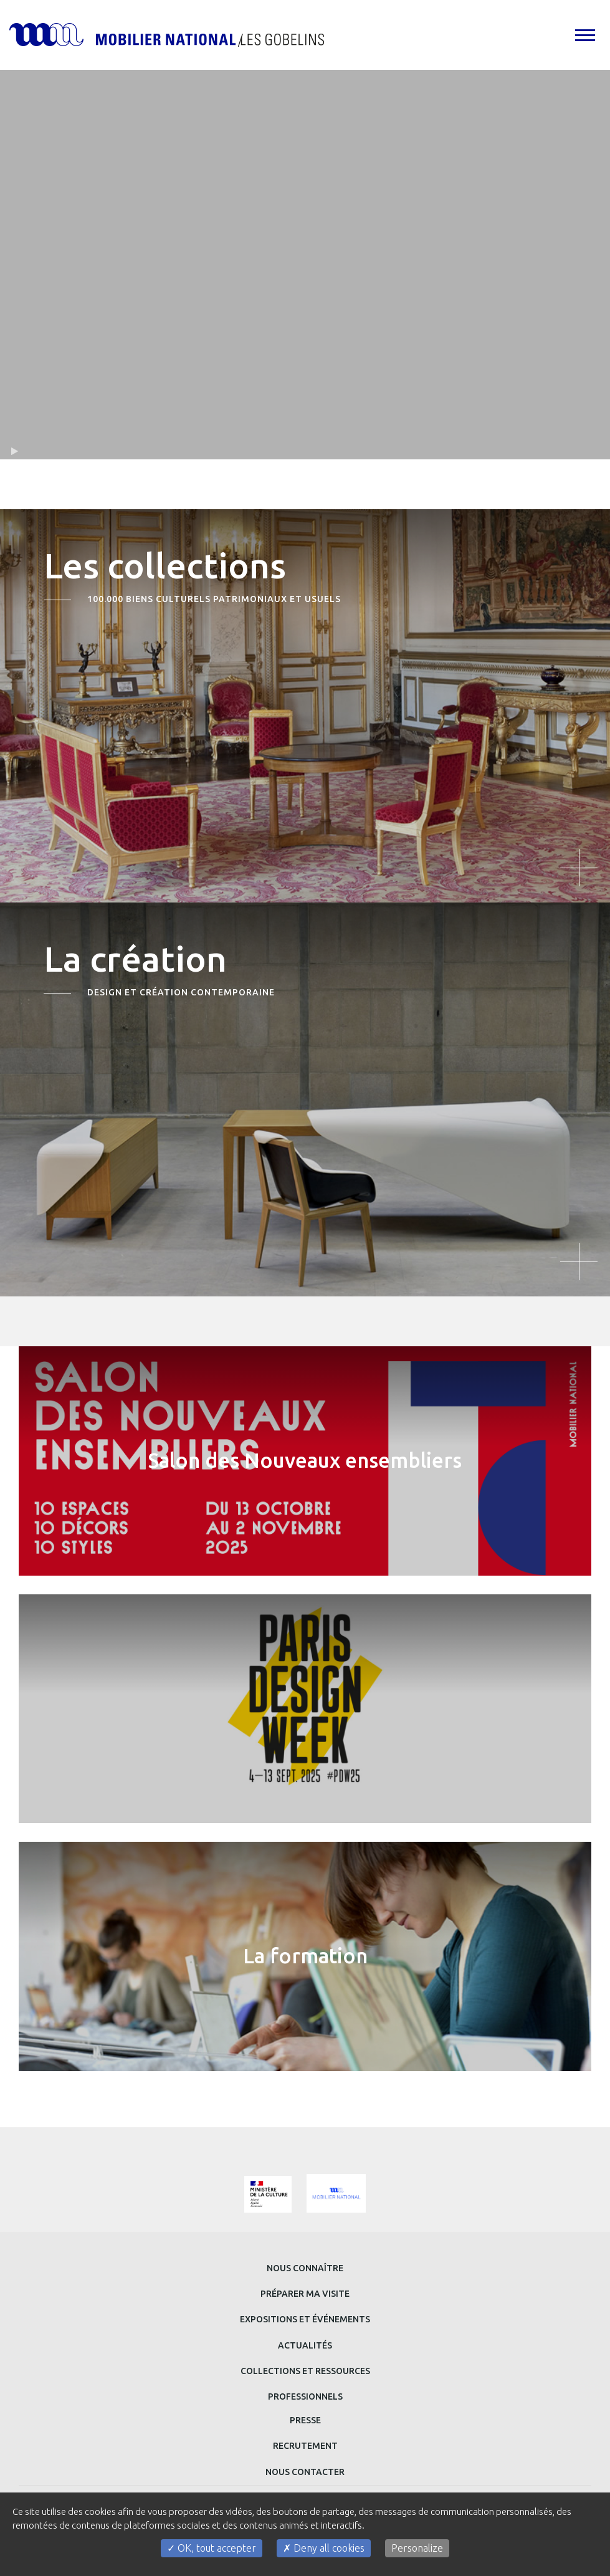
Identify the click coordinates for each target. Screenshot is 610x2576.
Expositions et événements (305, 2319)
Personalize (417, 2548)
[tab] (584, 35)
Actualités (305, 2345)
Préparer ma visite (305, 2294)
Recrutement (305, 2446)
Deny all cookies (324, 2548)
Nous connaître (305, 2268)
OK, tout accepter (211, 2548)
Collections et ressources (305, 2371)
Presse (305, 2420)
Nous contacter (305, 2472)
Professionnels (305, 2396)
